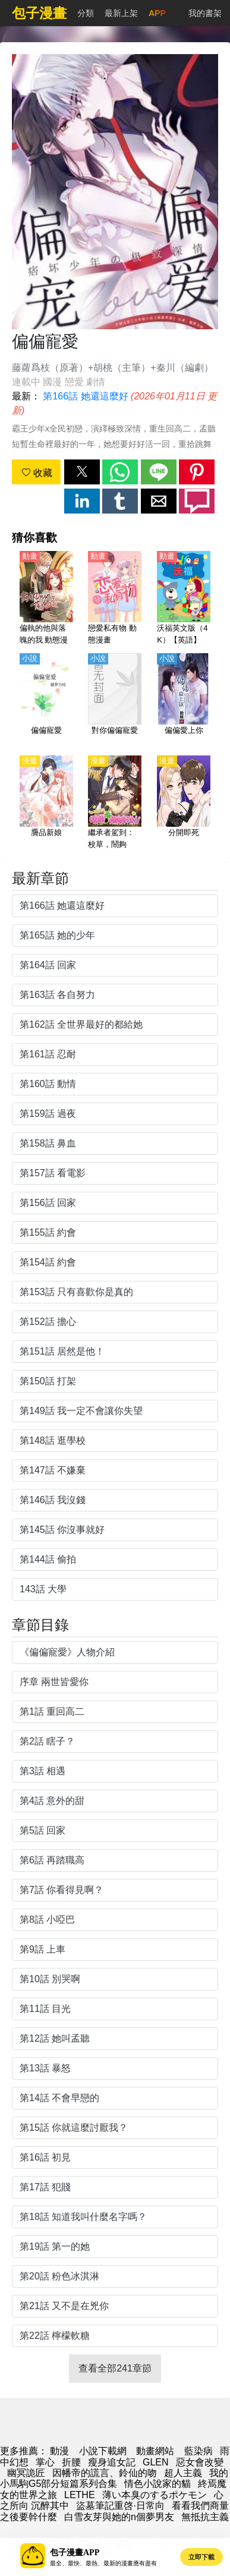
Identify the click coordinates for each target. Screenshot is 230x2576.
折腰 (71, 2462)
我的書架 (205, 13)
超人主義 (183, 2473)
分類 (85, 13)
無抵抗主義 (205, 2517)
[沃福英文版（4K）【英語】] (183, 598)
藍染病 (198, 2451)
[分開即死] (183, 803)
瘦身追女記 (112, 2462)
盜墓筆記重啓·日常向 (120, 2506)
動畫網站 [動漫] (155, 2451)
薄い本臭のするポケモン (154, 2495)
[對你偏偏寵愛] (114, 700)
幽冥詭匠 (26, 2473)
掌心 (45, 2462)
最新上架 (121, 13)
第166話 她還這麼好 (85, 396)
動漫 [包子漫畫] (59, 2451)
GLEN (156, 2462)
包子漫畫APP (74, 2552)
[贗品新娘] (46, 803)
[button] (82, 471)
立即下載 (201, 2557)
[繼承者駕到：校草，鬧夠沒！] (114, 803)
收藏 (36, 473)
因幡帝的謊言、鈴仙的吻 (104, 2473)
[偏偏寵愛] (46, 700)
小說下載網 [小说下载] (103, 2451)
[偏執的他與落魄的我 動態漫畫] (46, 598)
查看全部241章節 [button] (115, 2368)
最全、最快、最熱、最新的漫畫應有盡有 (103, 2563)
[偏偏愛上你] (183, 700)
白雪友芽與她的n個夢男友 (119, 2517)
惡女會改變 (199, 2462)
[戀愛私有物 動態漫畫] (114, 598)
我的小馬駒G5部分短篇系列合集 (114, 2478)
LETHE (79, 2495)
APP (157, 13)
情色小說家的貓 (157, 2484)
